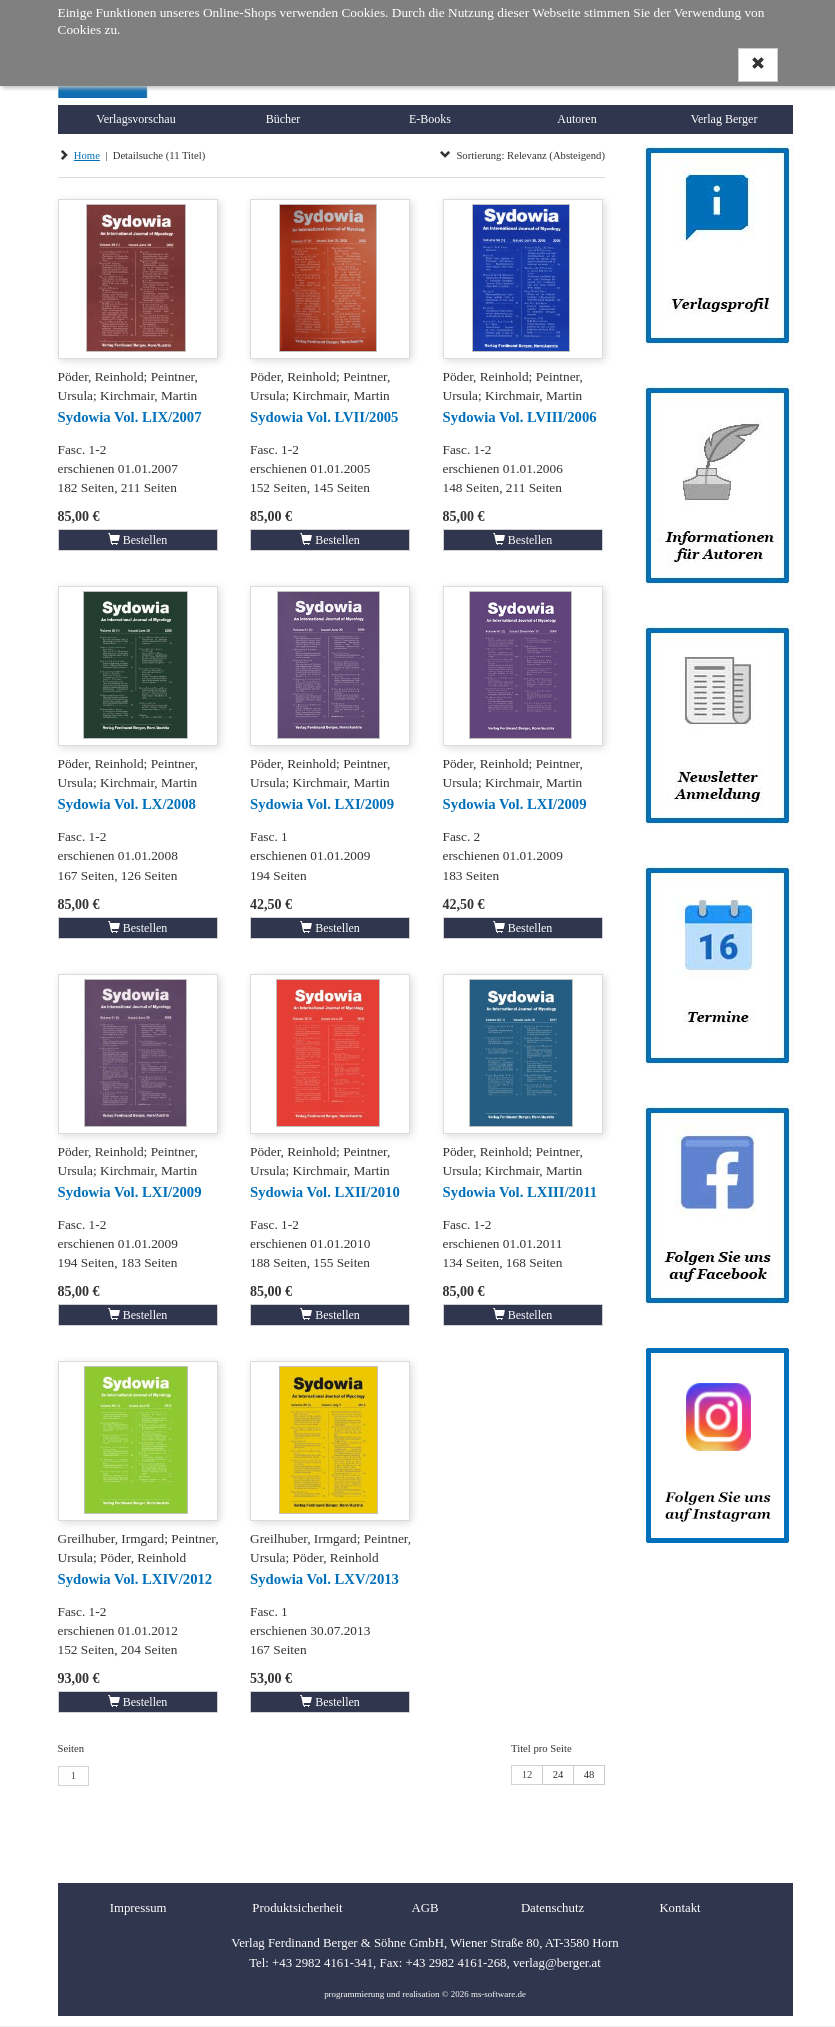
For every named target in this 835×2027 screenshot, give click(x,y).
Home (87, 155)
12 (527, 1774)
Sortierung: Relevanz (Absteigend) (522, 155)
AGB (424, 1908)
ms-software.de (498, 1994)
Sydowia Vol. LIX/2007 (130, 417)
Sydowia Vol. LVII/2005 (324, 417)
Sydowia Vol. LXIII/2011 (520, 1192)
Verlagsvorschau (135, 119)
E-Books (430, 119)
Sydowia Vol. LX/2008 (127, 804)
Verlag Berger (724, 119)
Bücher (283, 119)
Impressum (138, 1908)
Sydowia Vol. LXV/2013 (324, 1579)
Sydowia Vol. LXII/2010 (325, 1192)
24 (558, 1774)
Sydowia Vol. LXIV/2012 (135, 1579)
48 (589, 1774)
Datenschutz (552, 1908)
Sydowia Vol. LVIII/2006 (520, 417)
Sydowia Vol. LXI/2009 (322, 804)
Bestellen (138, 540)
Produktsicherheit (297, 1908)
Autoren (576, 119)
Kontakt (679, 1908)
